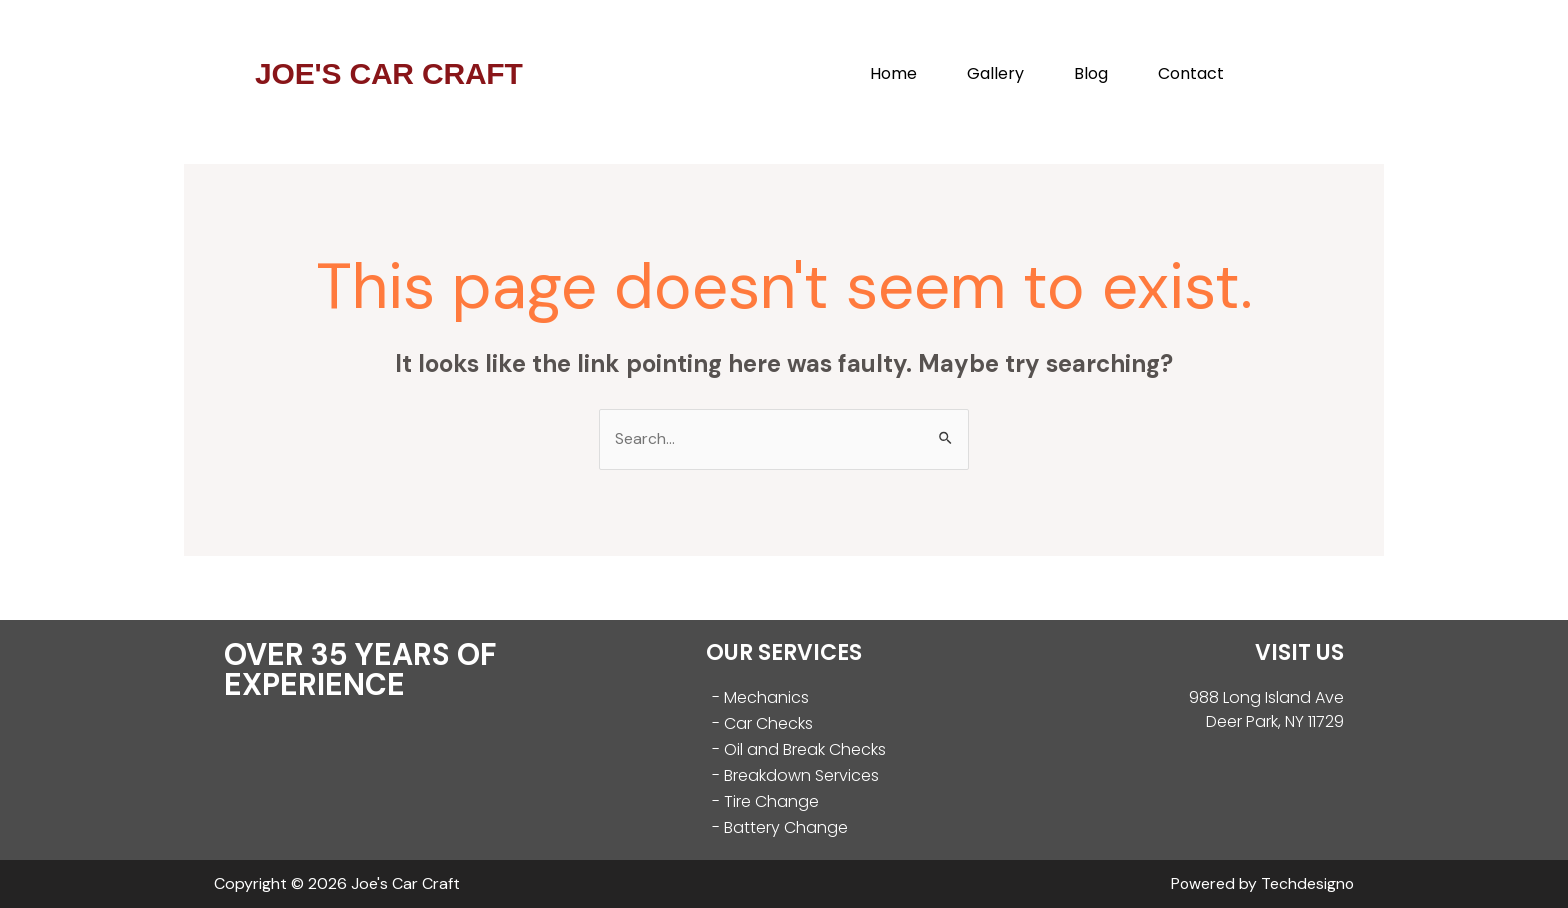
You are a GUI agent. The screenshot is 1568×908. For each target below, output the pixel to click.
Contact (1191, 73)
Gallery (995, 73)
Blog (1091, 73)
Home (893, 73)
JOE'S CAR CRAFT (388, 73)
